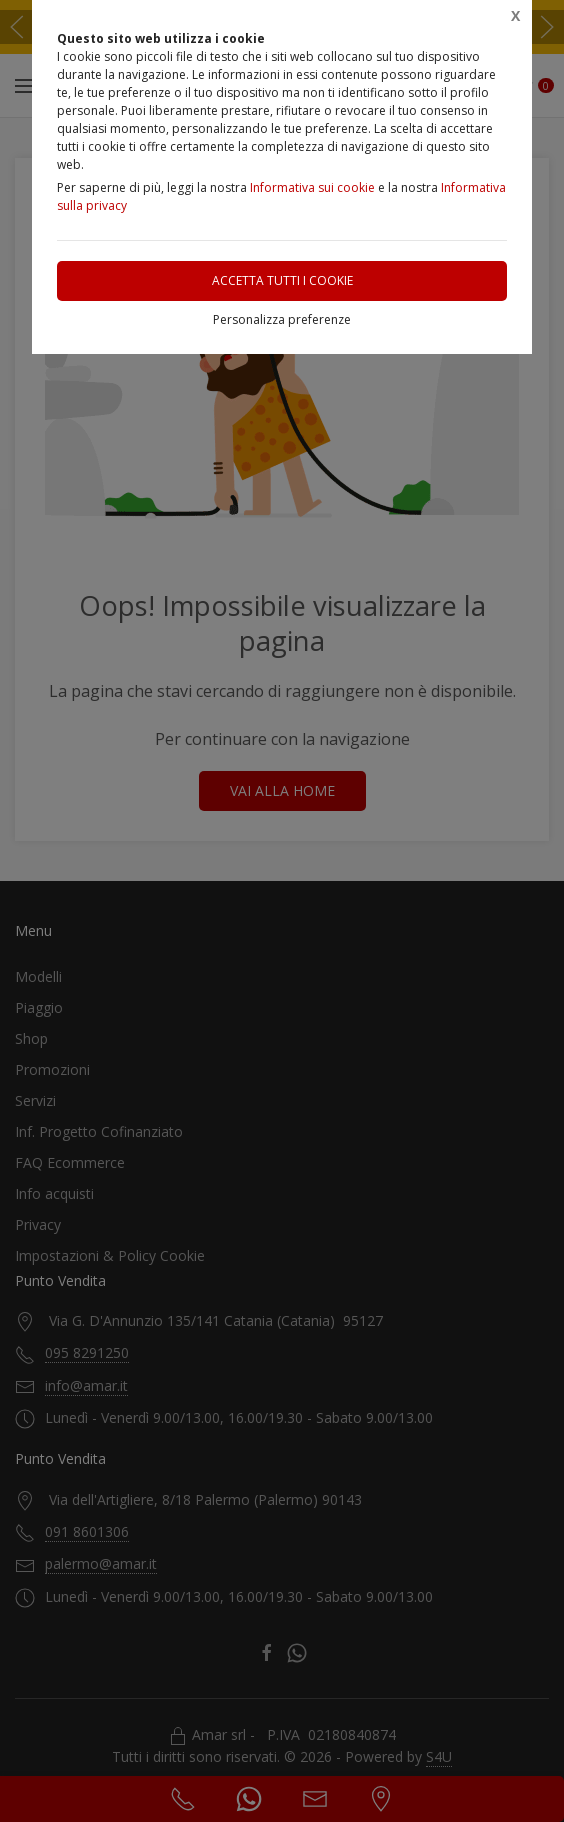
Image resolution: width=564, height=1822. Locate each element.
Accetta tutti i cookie (282, 280)
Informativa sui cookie (312, 187)
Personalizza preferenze (282, 319)
